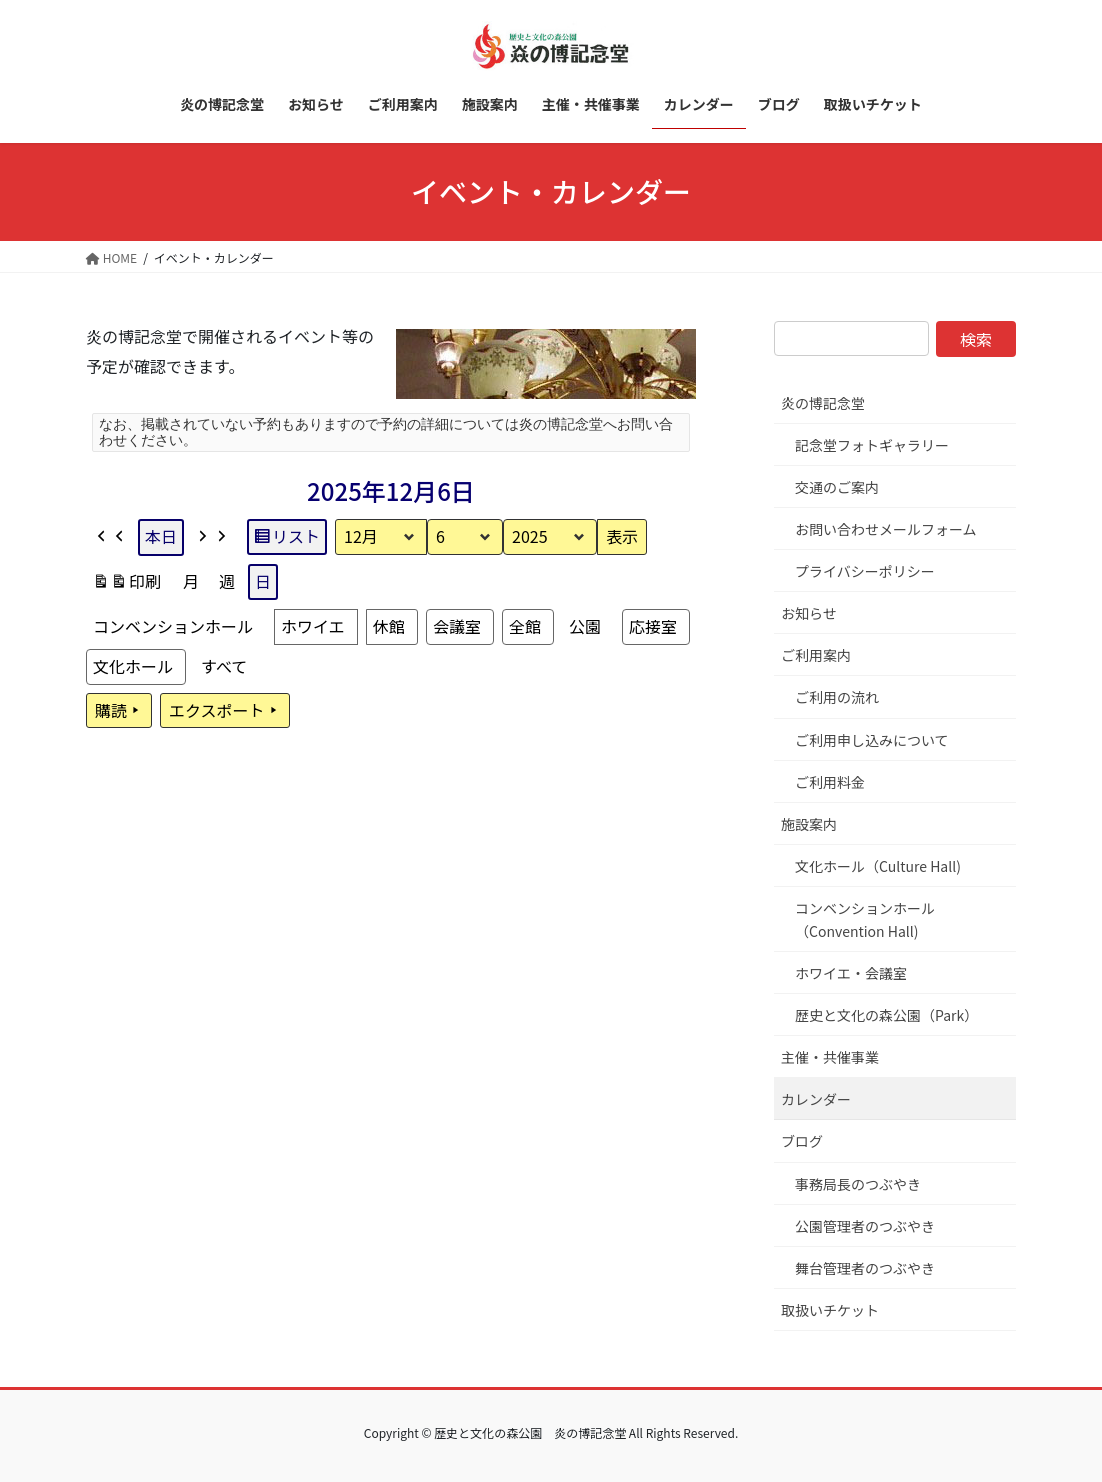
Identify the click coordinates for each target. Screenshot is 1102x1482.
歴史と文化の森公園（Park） (886, 1015)
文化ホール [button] (133, 665)
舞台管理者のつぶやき (865, 1268)
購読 (119, 710)
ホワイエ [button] (313, 625)
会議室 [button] (457, 625)
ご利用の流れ (837, 697)
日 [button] (263, 581)
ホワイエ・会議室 (851, 973)
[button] (111, 536)
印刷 (126, 584)
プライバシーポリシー (865, 571)
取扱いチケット (830, 1310)
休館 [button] (389, 625)
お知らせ (809, 613)
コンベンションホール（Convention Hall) (865, 919)
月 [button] (191, 581)
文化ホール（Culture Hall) (878, 866)
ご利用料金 (830, 782)
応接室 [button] (653, 625)
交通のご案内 (837, 487)
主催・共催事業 (830, 1057)
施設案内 (809, 824)
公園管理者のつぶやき (865, 1226)
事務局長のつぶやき (858, 1184)
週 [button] (227, 581)
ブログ (802, 1141)
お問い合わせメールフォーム (886, 529)
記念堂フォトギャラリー (872, 445)
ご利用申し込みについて (872, 740)
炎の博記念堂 (823, 403)
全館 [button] (525, 625)
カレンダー (816, 1099)
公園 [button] (585, 625)
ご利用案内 (816, 655)
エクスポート (225, 710)
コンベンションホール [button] (173, 625)
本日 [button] (161, 536)
